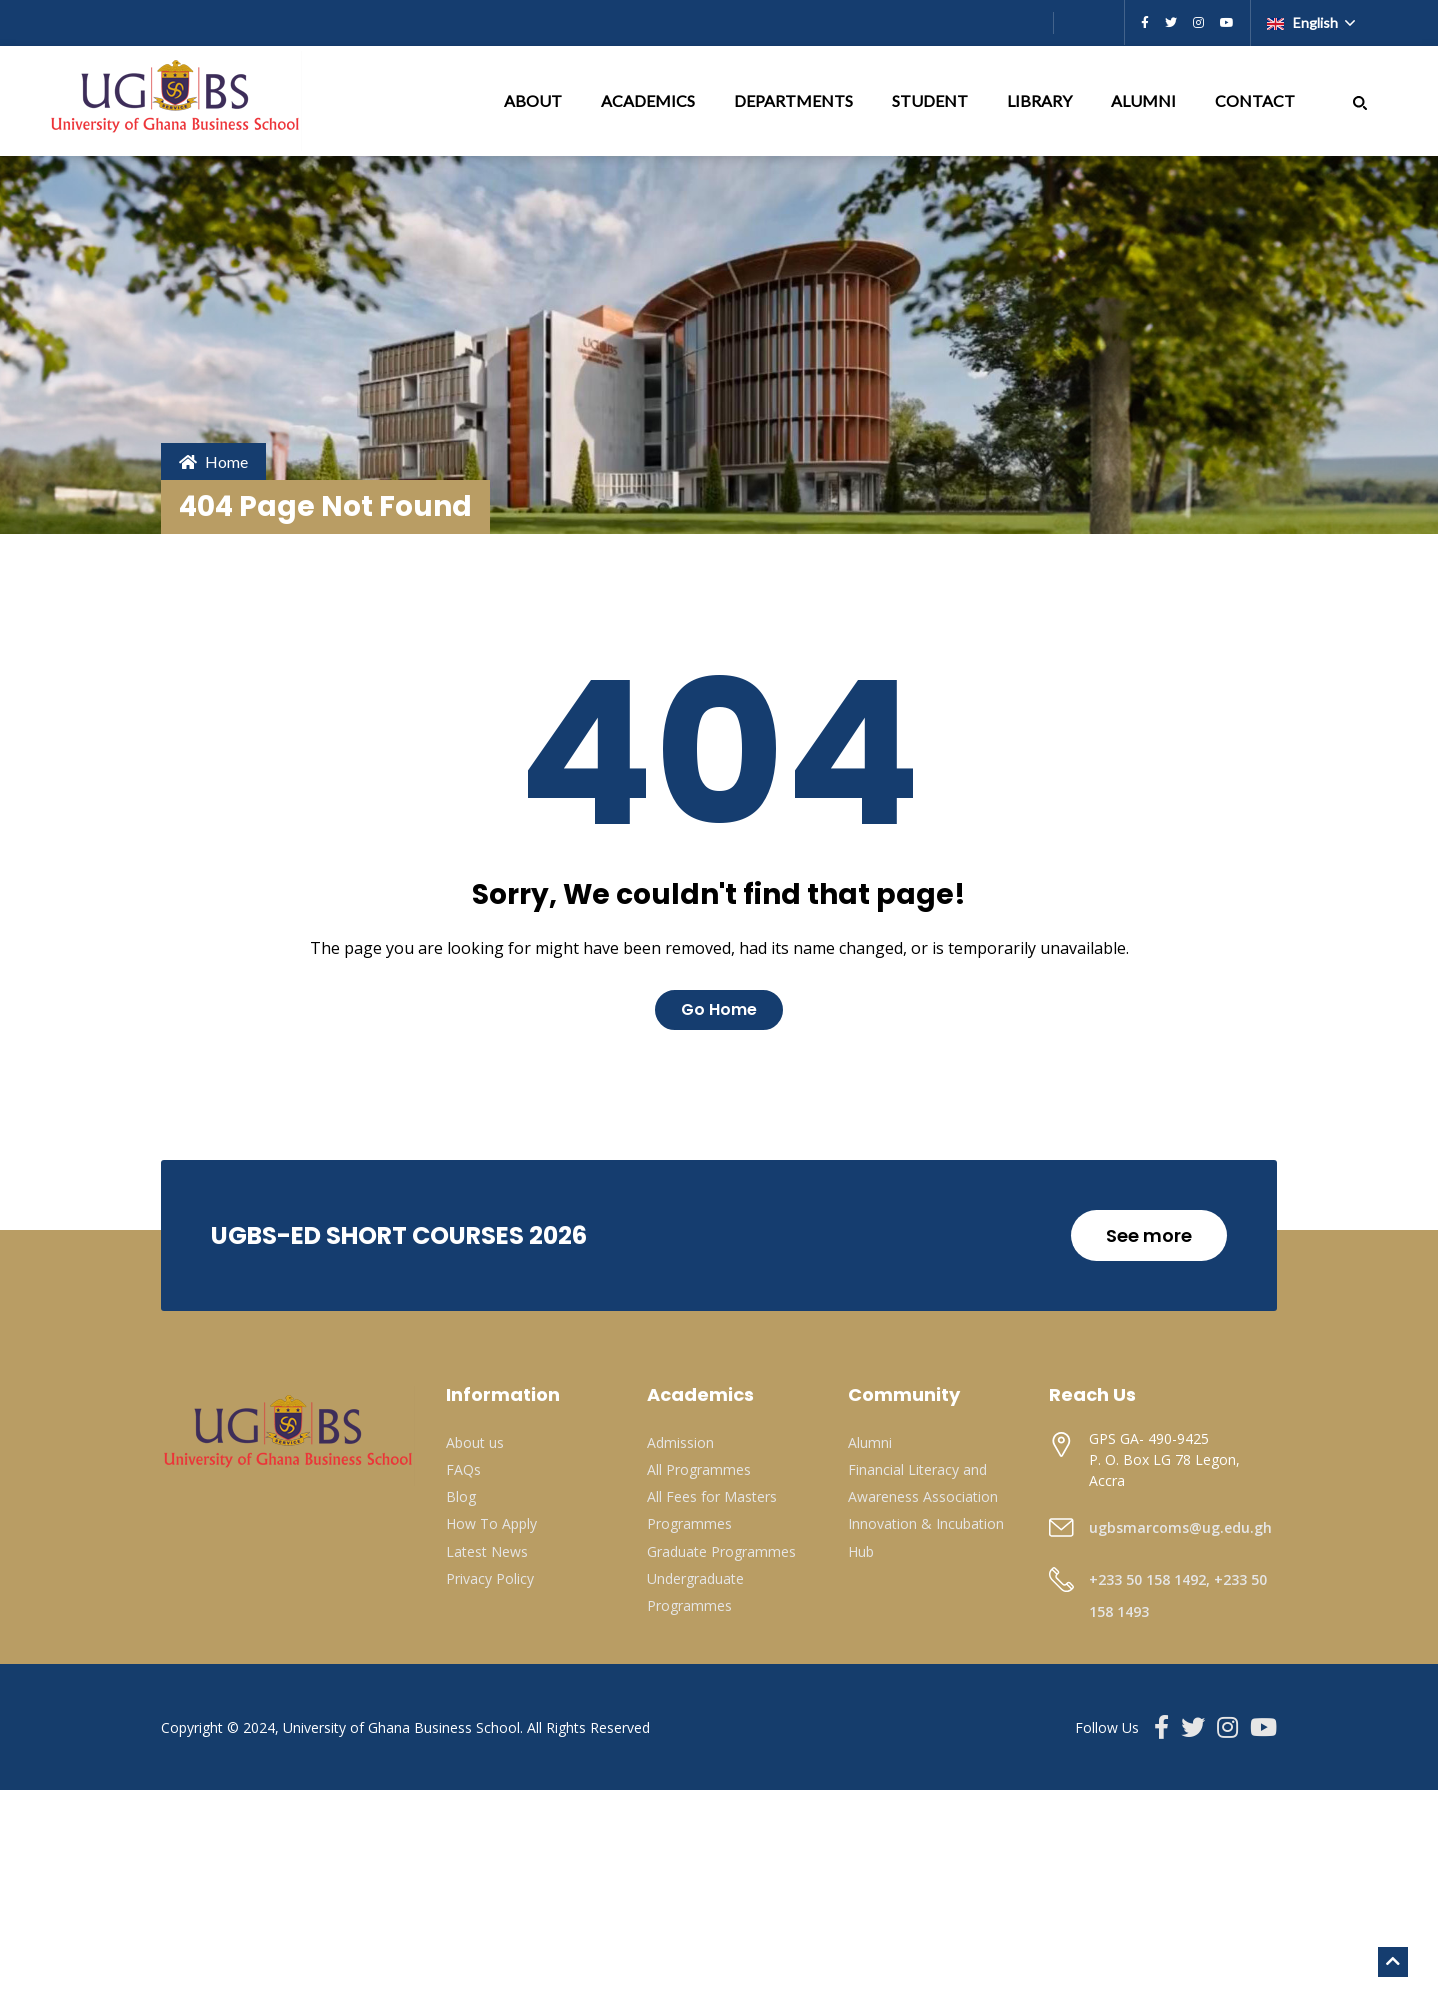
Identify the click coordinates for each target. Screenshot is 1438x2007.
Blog (461, 1496)
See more (1149, 1235)
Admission (680, 1442)
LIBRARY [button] (1041, 100)
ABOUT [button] (534, 100)
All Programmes (699, 1469)
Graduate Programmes (721, 1551)
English (1304, 22)
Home (213, 461)
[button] (1360, 100)
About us (475, 1442)
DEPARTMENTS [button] (795, 100)
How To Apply (491, 1523)
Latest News (487, 1551)
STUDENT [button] (931, 100)
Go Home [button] (719, 1009)
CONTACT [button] (1256, 100)
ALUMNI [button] (1145, 100)
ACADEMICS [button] (649, 100)
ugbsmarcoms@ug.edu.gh (1180, 1527)
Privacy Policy (490, 1578)
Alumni (870, 1442)
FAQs (463, 1469)
